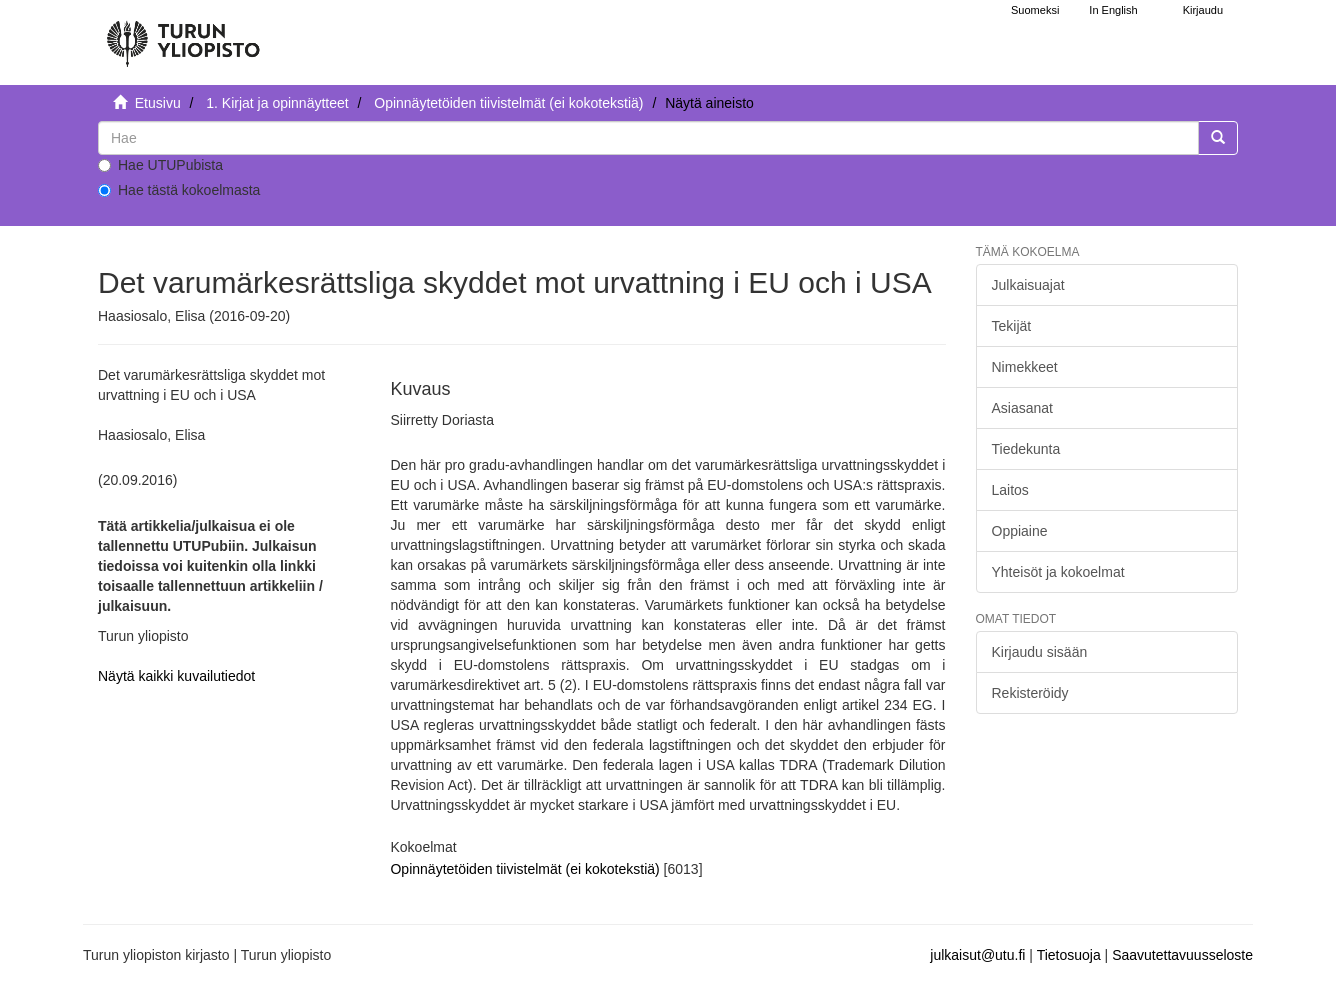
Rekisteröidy (1030, 693)
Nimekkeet (1025, 367)
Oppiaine (1020, 531)
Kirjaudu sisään (1040, 652)
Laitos (1010, 490)
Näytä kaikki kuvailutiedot (176, 676)
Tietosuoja (1069, 955)
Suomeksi (1035, 10)
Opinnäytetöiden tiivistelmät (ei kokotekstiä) (508, 103)
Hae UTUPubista (160, 165)
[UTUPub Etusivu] (183, 35)
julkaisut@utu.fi (977, 955)
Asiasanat (1022, 408)
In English (1113, 10)
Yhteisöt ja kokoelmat (1058, 572)
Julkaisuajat (1028, 285)
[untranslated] (648, 138)
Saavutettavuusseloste (1182, 955)
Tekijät (1012, 326)
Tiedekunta (1026, 449)
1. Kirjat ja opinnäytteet (277, 103)
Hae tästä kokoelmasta (179, 190)
